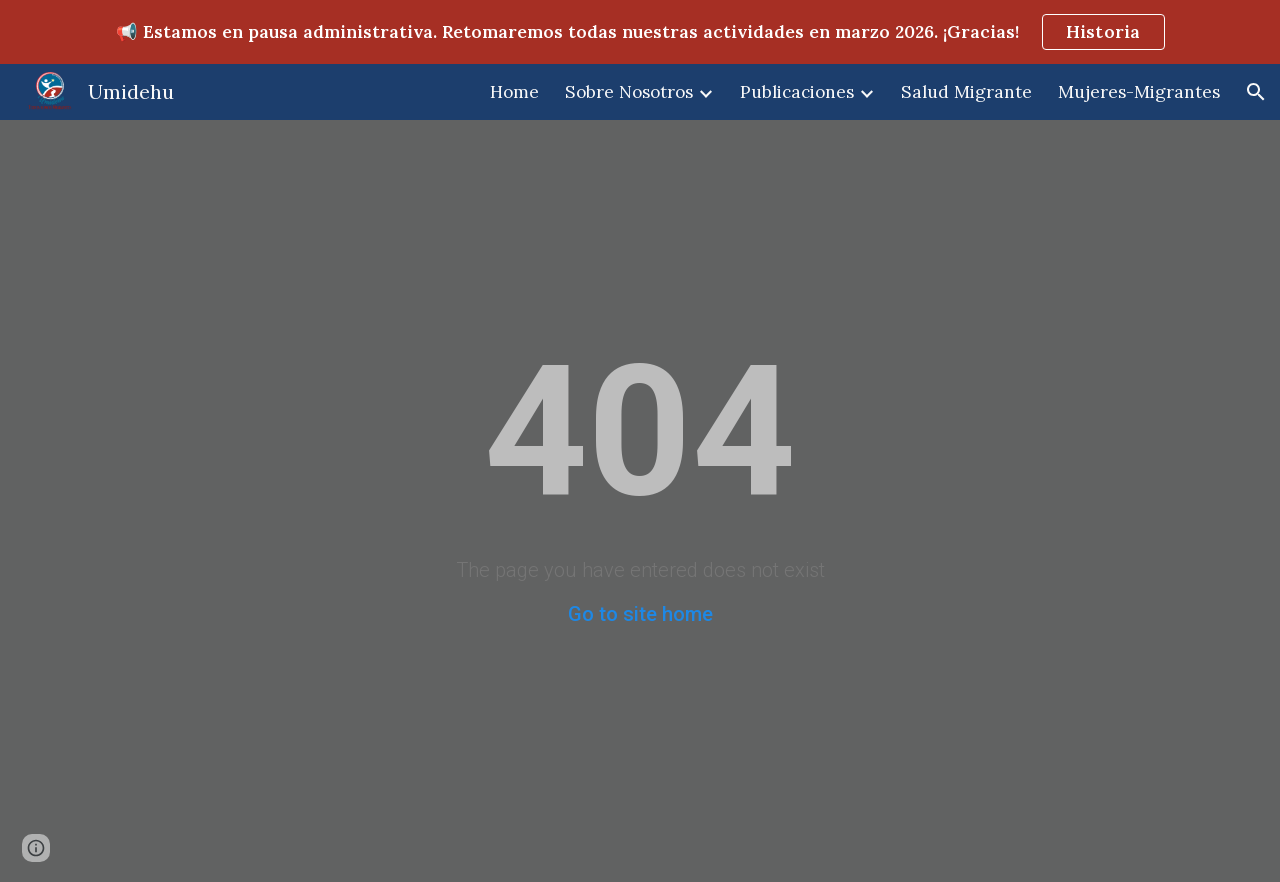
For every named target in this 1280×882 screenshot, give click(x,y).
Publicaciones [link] (797, 92)
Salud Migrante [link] (966, 92)
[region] (640, 32)
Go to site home (640, 614)
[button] (1256, 92)
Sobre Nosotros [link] (629, 92)
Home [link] (514, 92)
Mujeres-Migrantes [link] (1139, 92)
